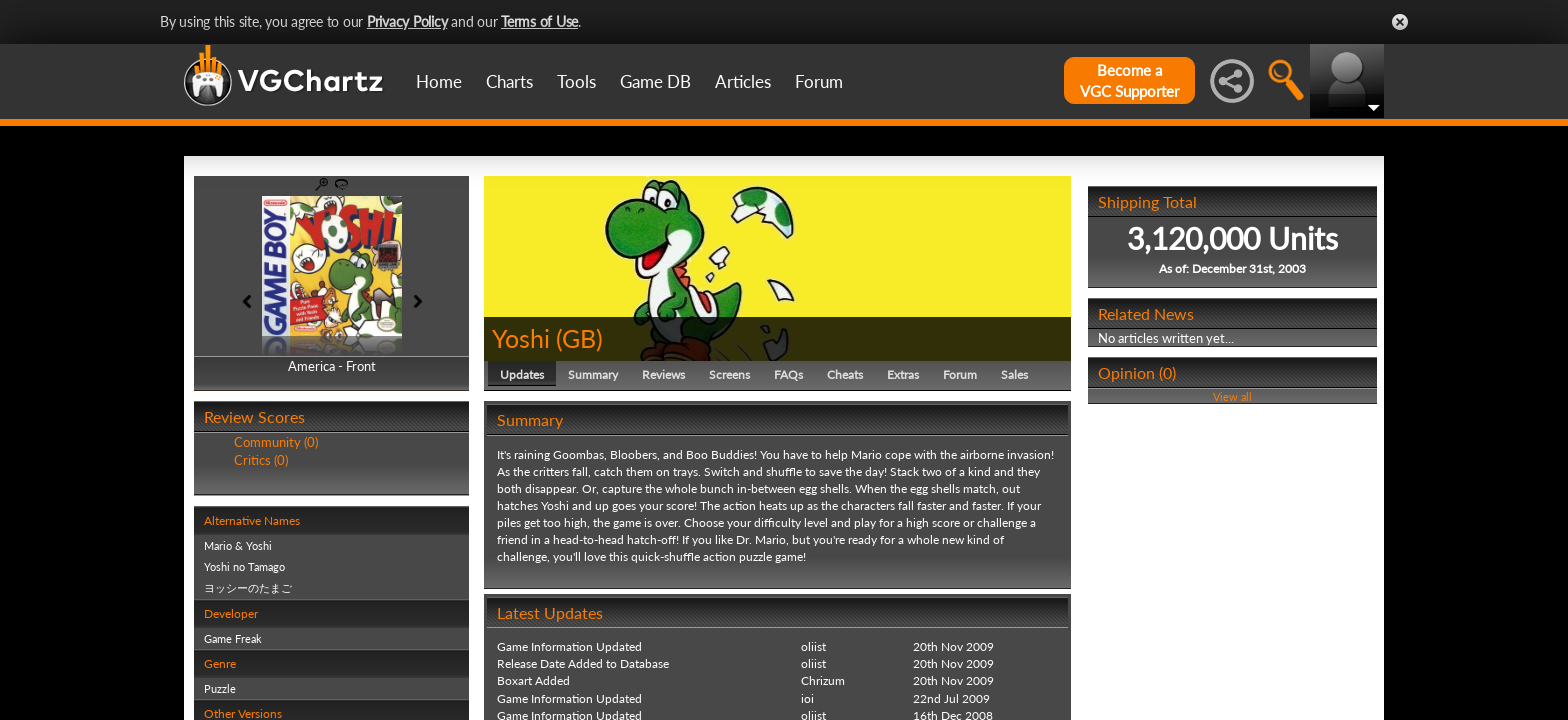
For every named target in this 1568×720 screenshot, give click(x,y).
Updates (522, 374)
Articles (743, 81)
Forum (819, 81)
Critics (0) (261, 460)
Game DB (655, 81)
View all (1232, 396)
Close (1400, 22)
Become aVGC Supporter (1129, 80)
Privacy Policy (407, 21)
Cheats (845, 374)
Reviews (663, 374)
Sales (1014, 374)
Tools (576, 81)
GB (579, 338)
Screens (729, 374)
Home (439, 81)
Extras (903, 374)
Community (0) (276, 442)
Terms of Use (539, 21)
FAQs (788, 374)
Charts (509, 81)
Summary (593, 374)
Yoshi (521, 338)
